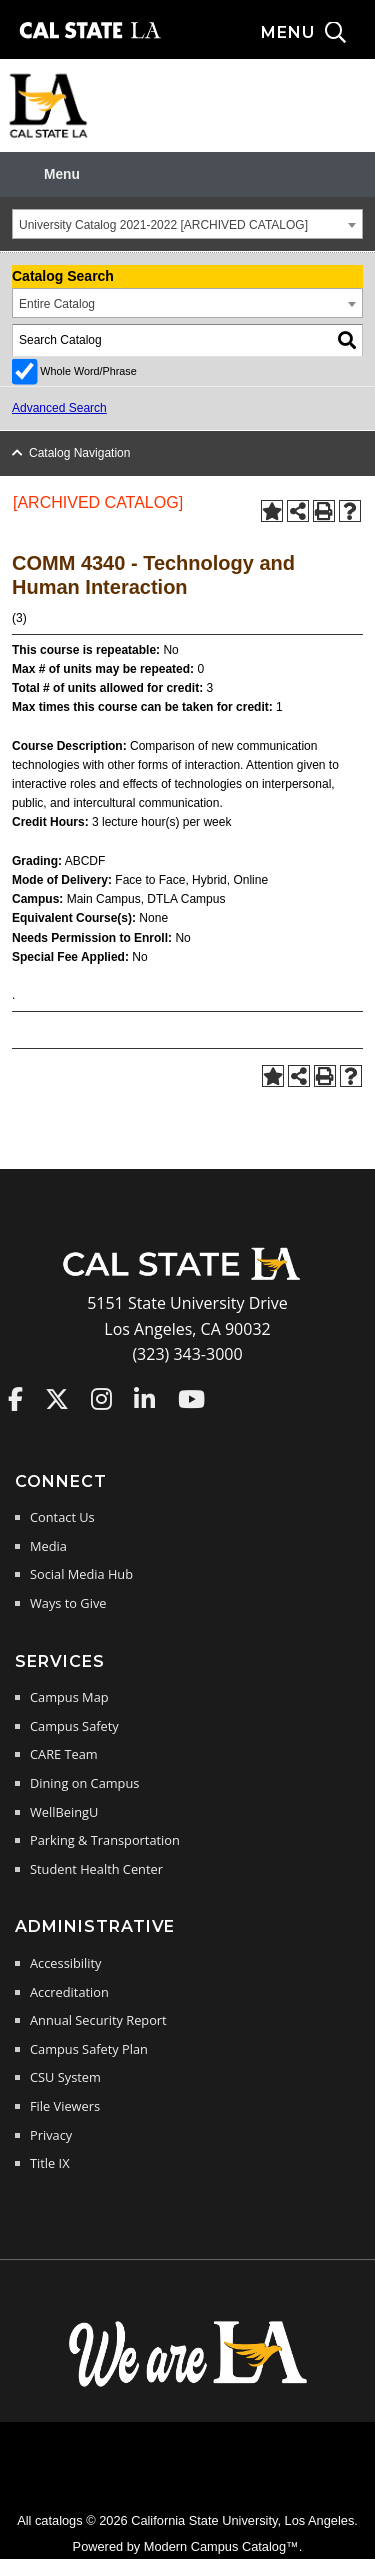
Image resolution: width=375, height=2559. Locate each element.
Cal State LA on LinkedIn (144, 1399)
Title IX (50, 2163)
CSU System (65, 2077)
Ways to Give (68, 1603)
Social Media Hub (81, 1574)
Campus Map (69, 1697)
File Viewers (65, 2106)
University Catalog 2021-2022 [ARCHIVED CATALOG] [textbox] (163, 225)
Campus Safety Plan (89, 2049)
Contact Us (62, 1517)
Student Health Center (96, 1869)
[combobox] (187, 224)
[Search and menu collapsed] (318, 33)
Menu (62, 174)
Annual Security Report (98, 2020)
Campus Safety (74, 1726)
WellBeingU (64, 1812)
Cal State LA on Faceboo (15, 1399)
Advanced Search (59, 408)
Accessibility (65, 1963)
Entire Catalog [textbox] (57, 304)
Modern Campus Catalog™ (221, 2546)
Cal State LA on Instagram (101, 1399)
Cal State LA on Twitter (57, 1399)
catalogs (59, 2520)
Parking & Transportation (105, 1840)
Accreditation (69, 1992)
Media (48, 1546)
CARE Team (64, 1754)
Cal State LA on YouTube (191, 1399)
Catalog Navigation (79, 453)
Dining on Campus (84, 1783)
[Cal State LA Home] (188, 1278)
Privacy (51, 2135)
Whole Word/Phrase (88, 371)
